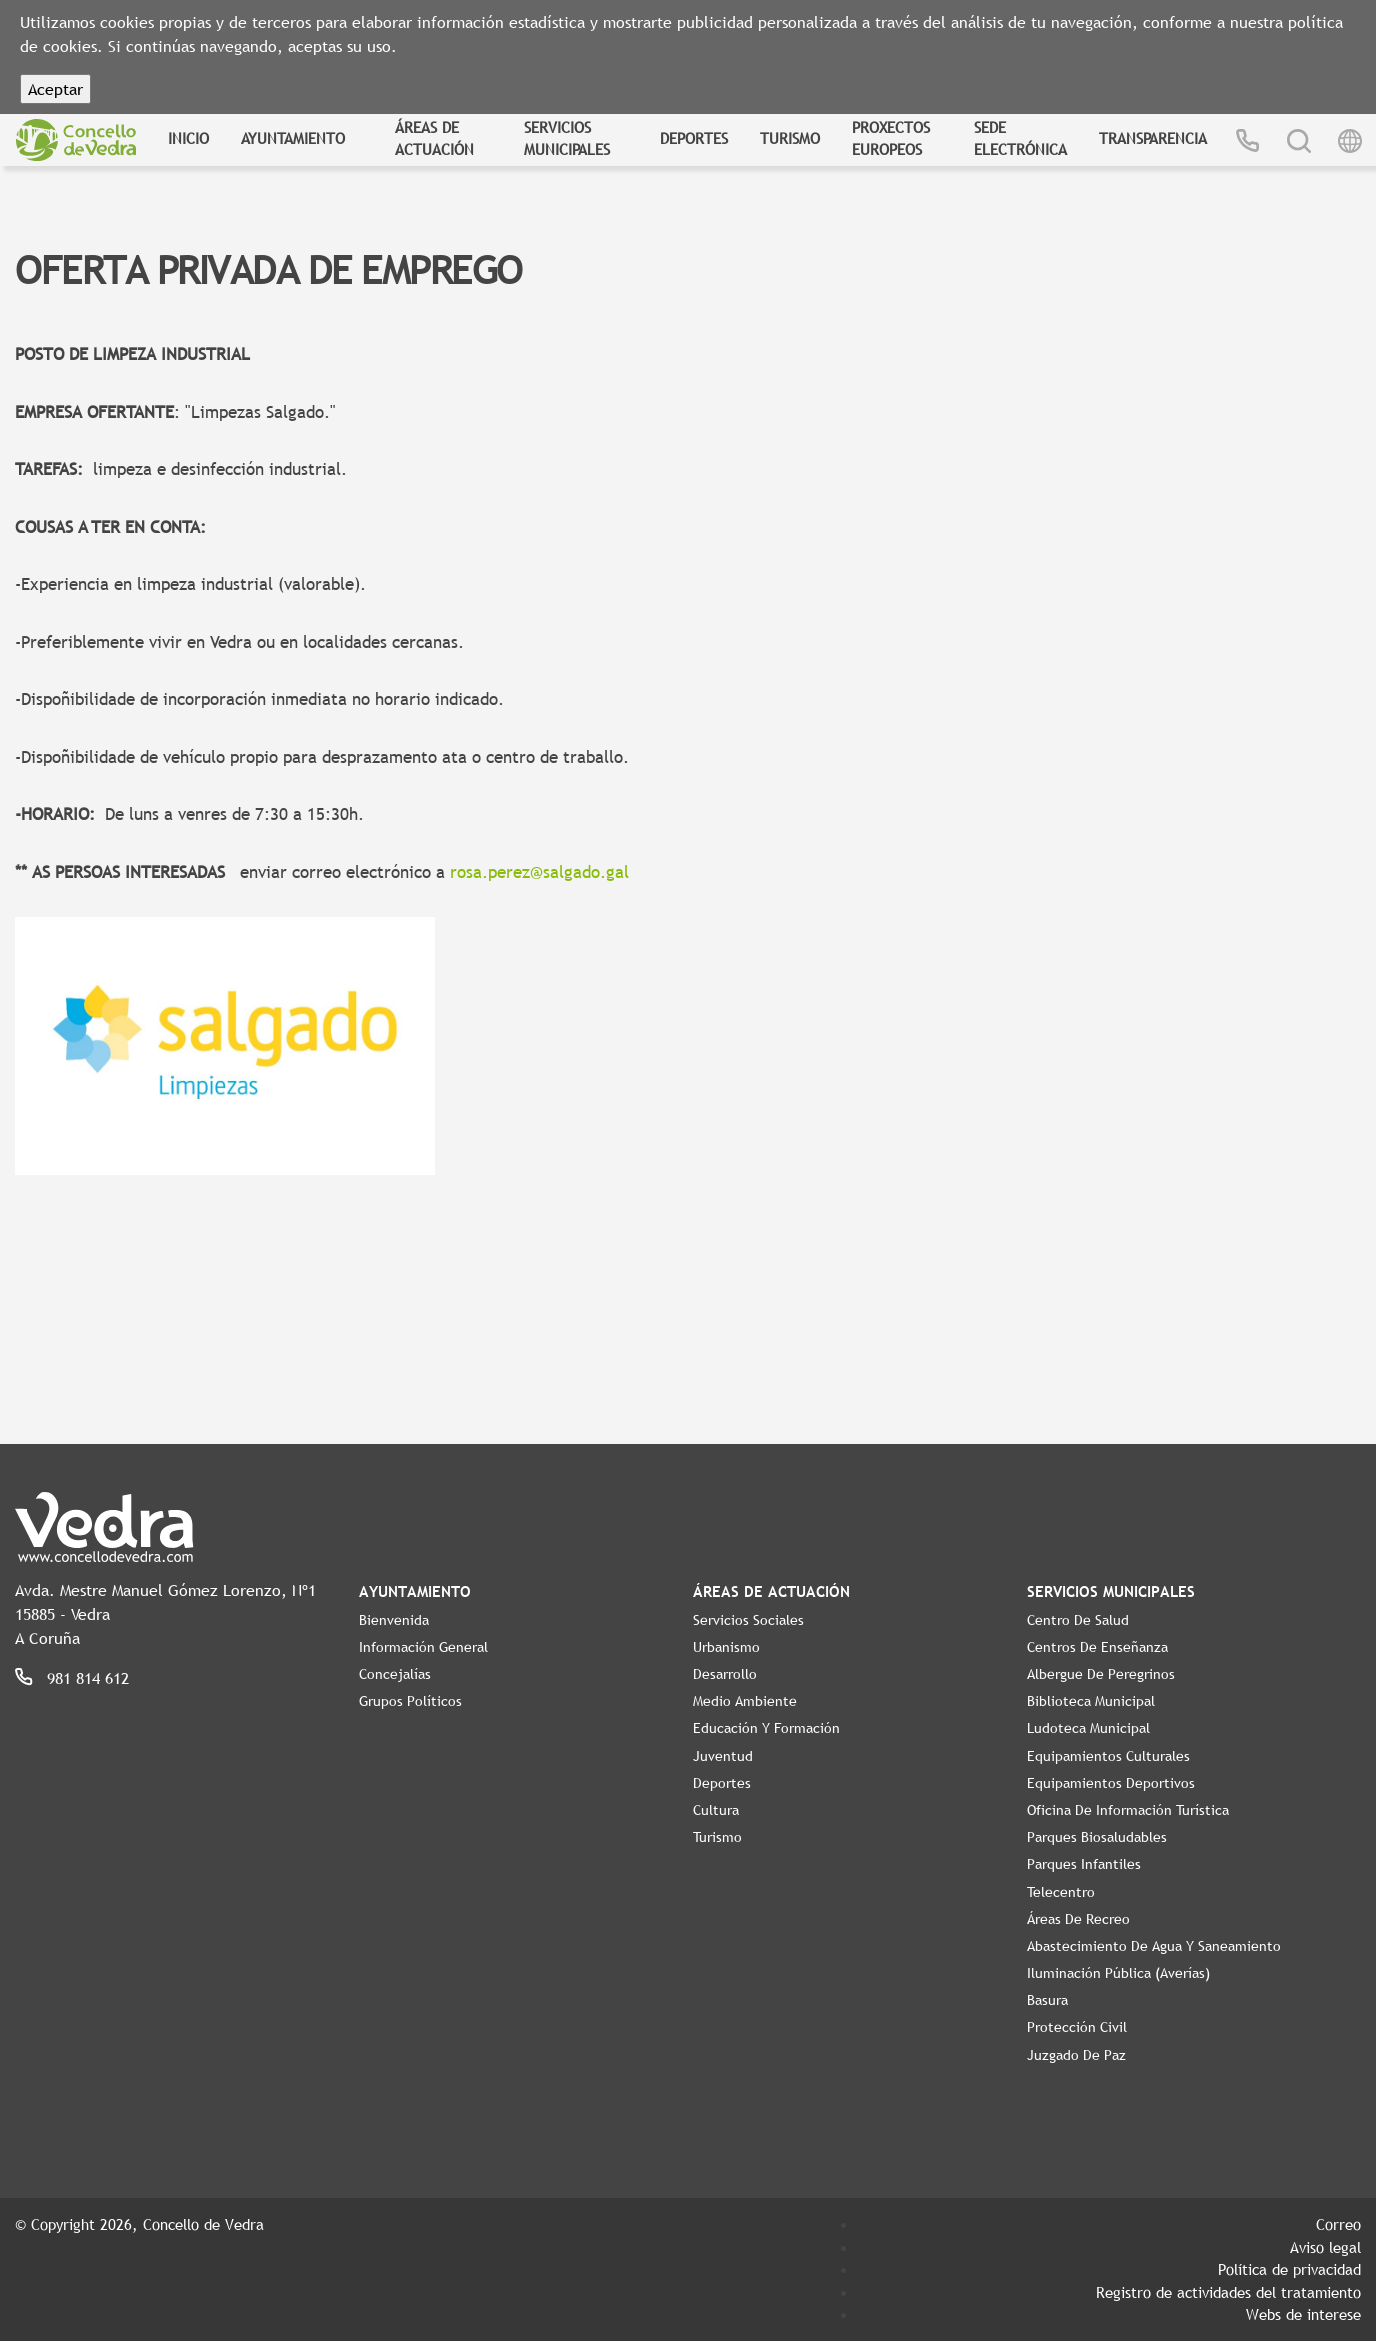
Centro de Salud (1078, 1620)
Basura (1047, 2000)
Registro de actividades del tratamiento (1228, 2292)
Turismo (790, 138)
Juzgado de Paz (1076, 2055)
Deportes (694, 138)
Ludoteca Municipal (1088, 1728)
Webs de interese (1303, 2314)
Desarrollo (725, 1674)
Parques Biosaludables (1097, 1837)
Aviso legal (1325, 2247)
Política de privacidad (1289, 2269)
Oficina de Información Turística (1128, 1810)
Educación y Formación (766, 1728)
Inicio (188, 138)
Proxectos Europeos (891, 138)
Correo (1338, 2224)
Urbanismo (726, 1647)
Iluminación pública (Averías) (1118, 1973)
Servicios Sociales (748, 1620)
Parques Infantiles (1084, 1864)
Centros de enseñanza (1097, 1647)
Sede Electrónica (1020, 138)
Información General (423, 1647)
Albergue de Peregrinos (1101, 1674)
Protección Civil (1077, 2027)
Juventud (723, 1756)
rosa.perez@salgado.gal (539, 872)
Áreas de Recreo (1078, 1919)
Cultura (716, 1810)
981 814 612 (88, 1678)
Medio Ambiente (745, 1701)
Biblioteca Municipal (1091, 1701)
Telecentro (1061, 1892)
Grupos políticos (410, 1701)
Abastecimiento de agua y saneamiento (1154, 1946)
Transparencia (1153, 138)
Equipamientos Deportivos (1111, 1783)
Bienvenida (394, 1620)
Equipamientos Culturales (1108, 1756)
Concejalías (395, 1674)
